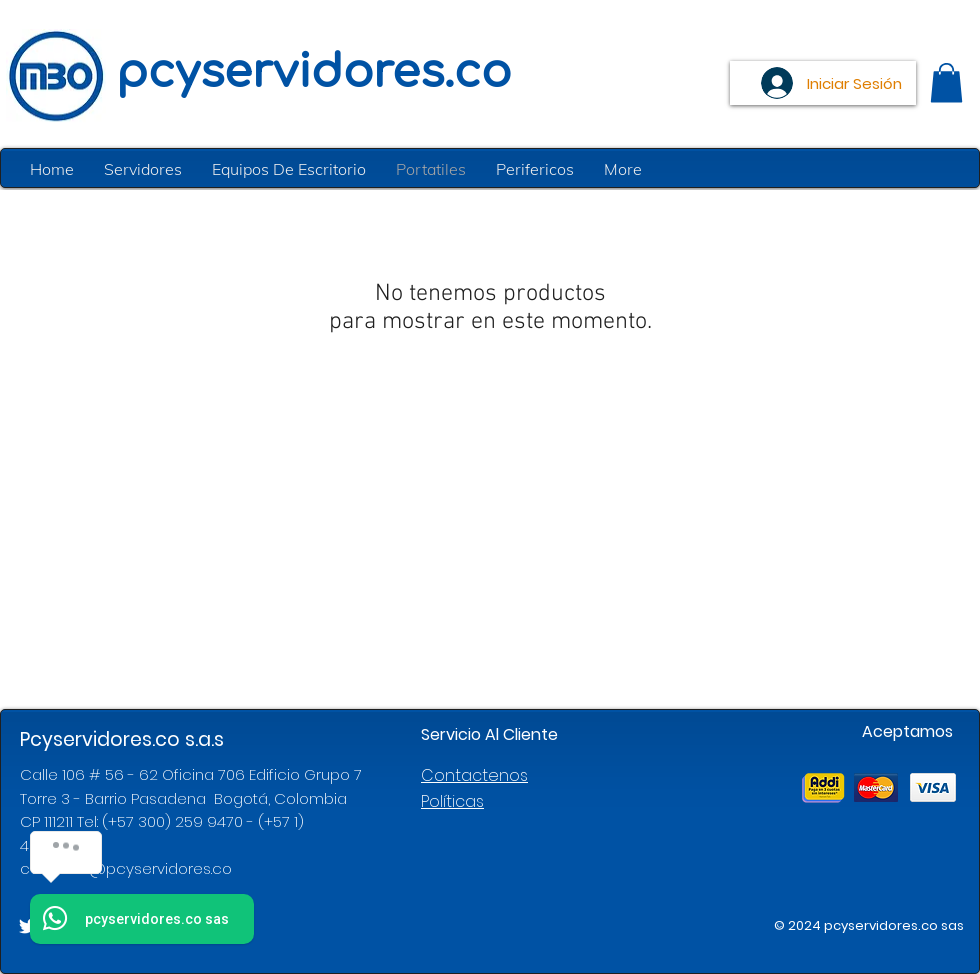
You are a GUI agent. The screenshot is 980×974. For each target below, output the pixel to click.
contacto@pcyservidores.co (126, 868)
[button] (946, 82)
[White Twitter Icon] (28, 926)
